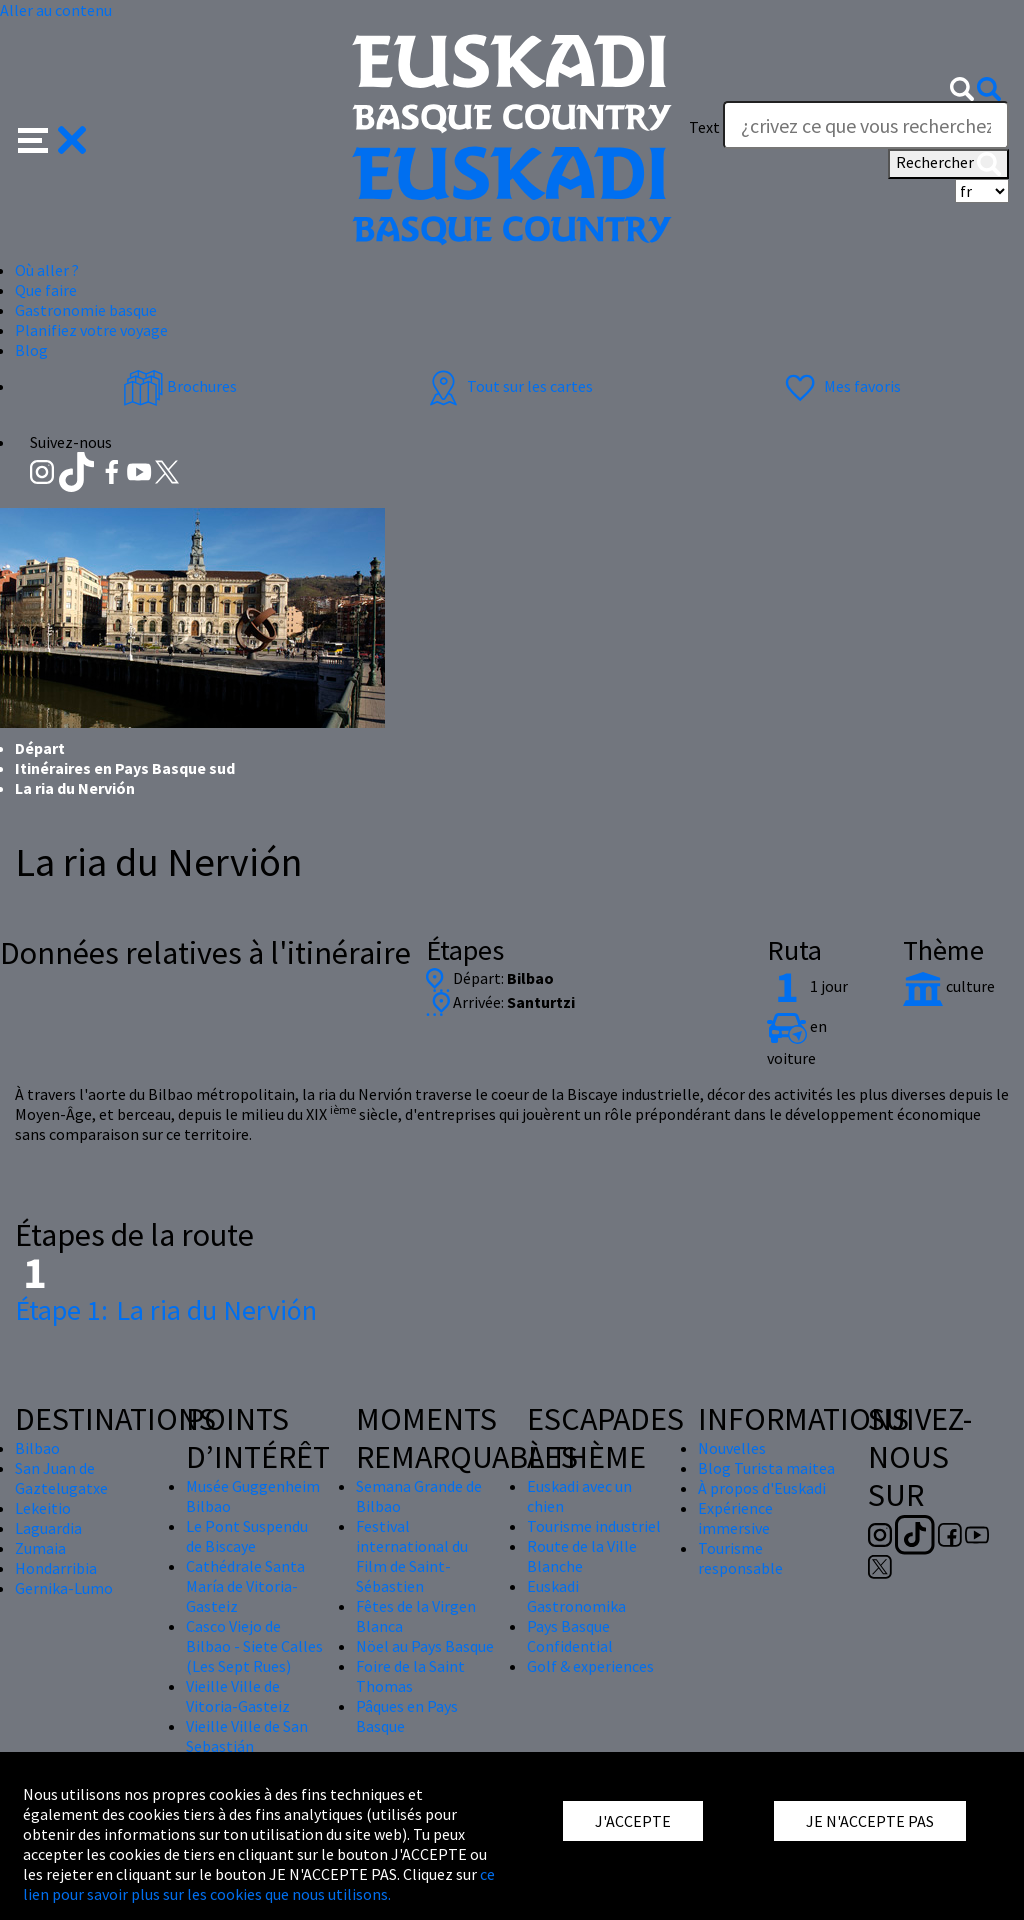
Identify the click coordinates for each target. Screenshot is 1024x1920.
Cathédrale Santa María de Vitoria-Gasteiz (245, 1586)
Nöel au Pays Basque (425, 1646)
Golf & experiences (590, 1666)
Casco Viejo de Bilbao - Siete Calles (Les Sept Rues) (254, 1646)
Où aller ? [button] (47, 270)
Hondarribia (56, 1568)
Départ (40, 748)
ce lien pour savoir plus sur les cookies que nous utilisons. (259, 1884)
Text (704, 127)
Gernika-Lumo (64, 1588)
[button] (52, 138)
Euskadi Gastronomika (576, 1596)
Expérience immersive (735, 1518)
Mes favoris (840, 386)
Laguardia (48, 1528)
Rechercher (948, 164)
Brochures (180, 386)
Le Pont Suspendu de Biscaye (247, 1536)
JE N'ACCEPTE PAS (870, 1821)
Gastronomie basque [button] (86, 310)
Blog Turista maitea (766, 1468)
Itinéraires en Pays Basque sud (125, 768)
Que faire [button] (46, 290)
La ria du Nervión (166, 1310)
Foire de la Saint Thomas (410, 1676)
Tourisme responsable (740, 1558)
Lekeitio (43, 1508)
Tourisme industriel (594, 1526)
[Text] (866, 125)
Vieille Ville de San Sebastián (247, 1736)
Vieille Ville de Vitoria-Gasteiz (238, 1696)
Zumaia (40, 1548)
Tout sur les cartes (508, 386)
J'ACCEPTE (633, 1821)
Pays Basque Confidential (570, 1636)
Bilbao (37, 1448)
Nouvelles (732, 1448)
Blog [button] (31, 350)
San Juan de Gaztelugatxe (61, 1478)
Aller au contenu (56, 10)
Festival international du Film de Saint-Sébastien (412, 1556)
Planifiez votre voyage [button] (91, 330)
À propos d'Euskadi (762, 1488)
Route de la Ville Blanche (582, 1556)
